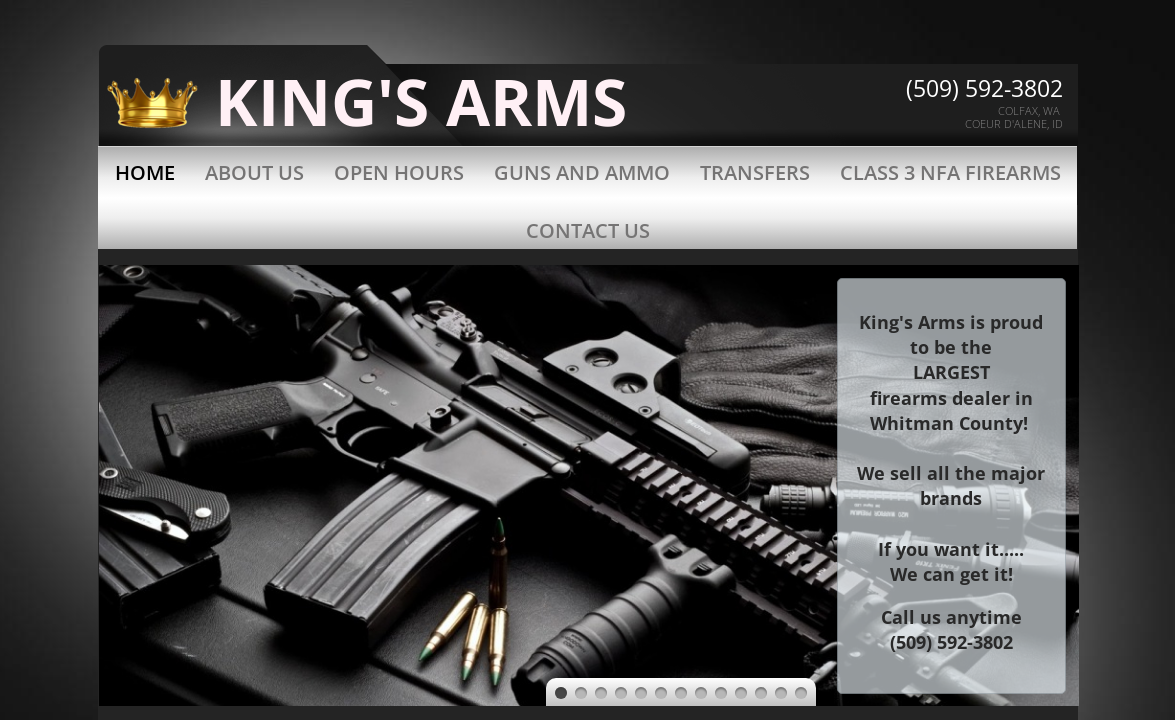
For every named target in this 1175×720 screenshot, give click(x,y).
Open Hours (399, 172)
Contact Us (588, 230)
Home (145, 172)
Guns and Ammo (582, 172)
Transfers (755, 172)
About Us (254, 172)
